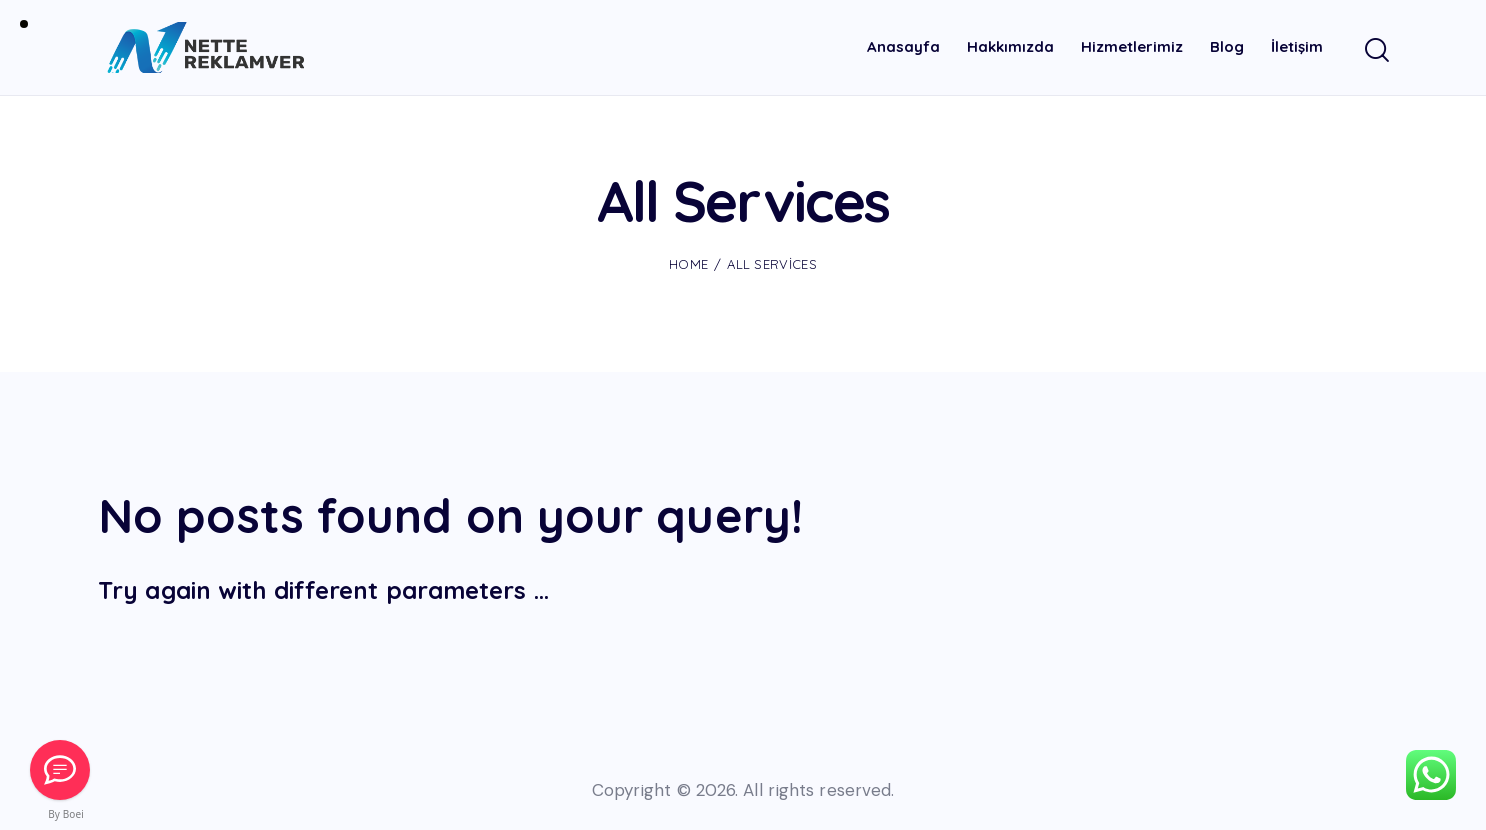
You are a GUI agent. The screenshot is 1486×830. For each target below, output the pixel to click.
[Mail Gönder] (60, 770)
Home (688, 264)
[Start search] (1375, 51)
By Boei (66, 814)
